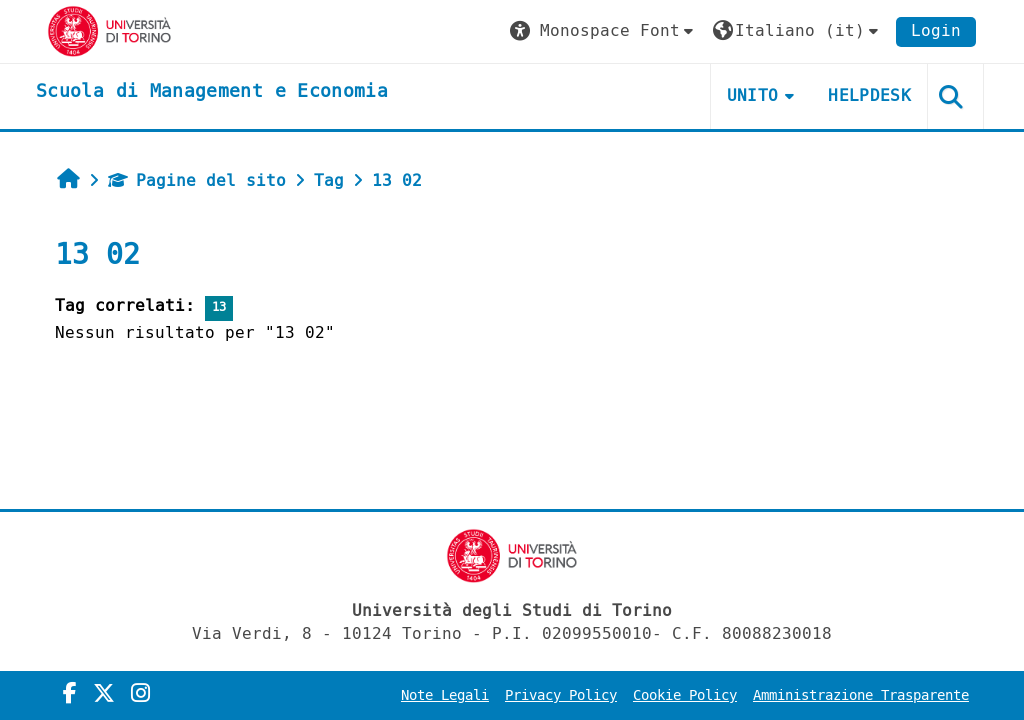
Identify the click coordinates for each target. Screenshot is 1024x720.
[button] (604, 31)
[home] (212, 92)
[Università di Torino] (109, 30)
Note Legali (445, 695)
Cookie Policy (685, 695)
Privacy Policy (561, 695)
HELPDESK (869, 95)
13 (219, 307)
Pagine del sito (197, 180)
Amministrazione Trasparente (861, 695)
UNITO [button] (753, 95)
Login (936, 30)
